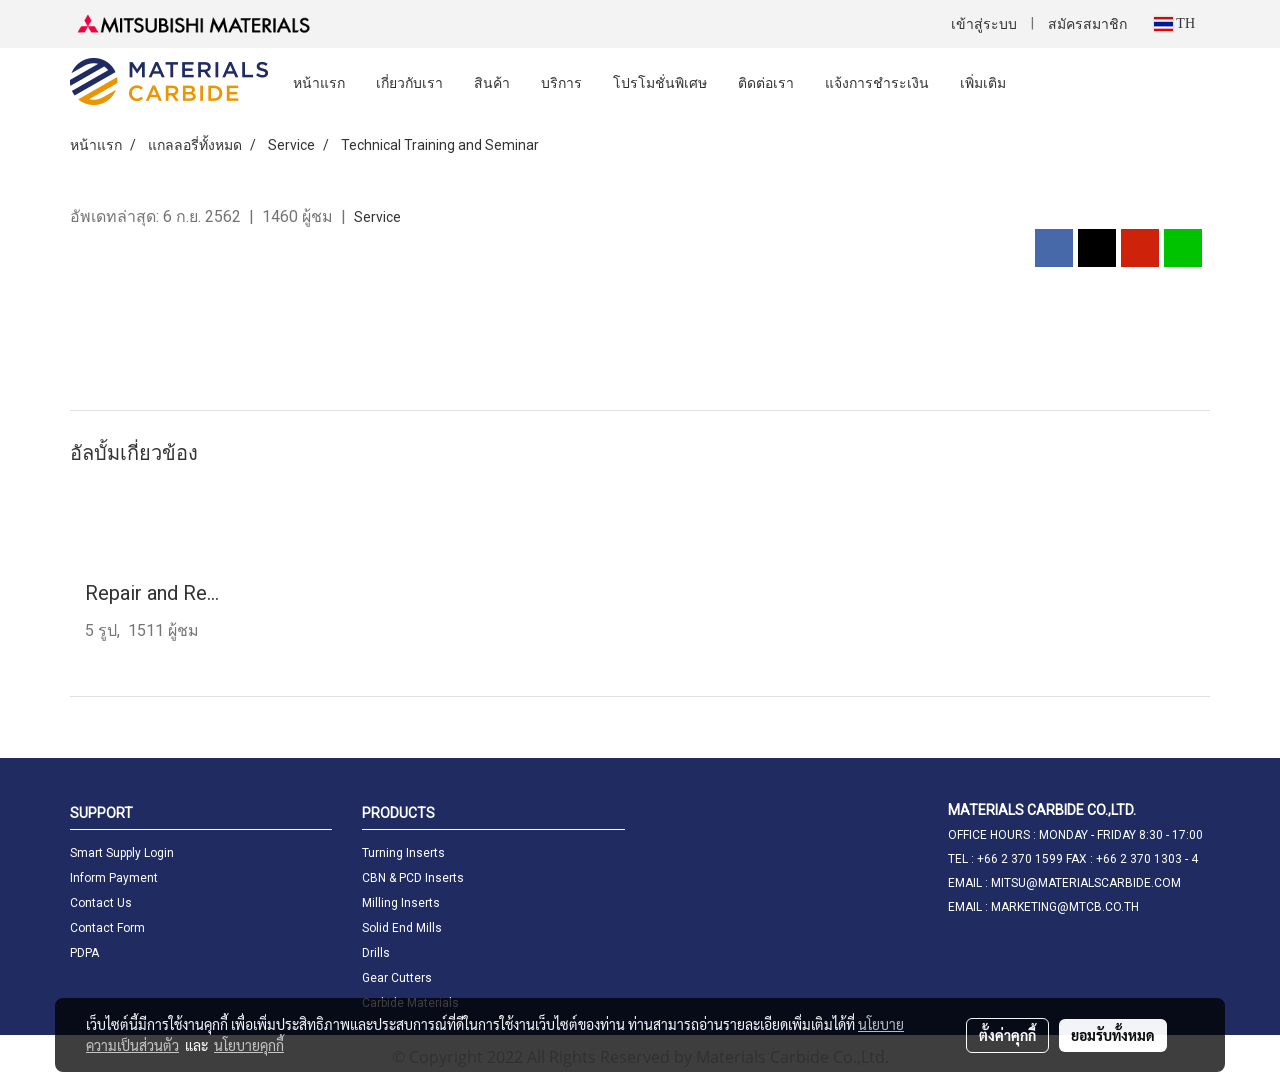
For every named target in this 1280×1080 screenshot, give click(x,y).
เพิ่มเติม (983, 83)
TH (1174, 23)
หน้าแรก (319, 83)
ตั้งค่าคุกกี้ (1007, 1035)
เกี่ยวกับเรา (409, 83)
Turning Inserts (403, 853)
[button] (1039, 83)
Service (377, 217)
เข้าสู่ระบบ (984, 24)
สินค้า (492, 83)
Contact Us (101, 903)
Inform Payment (114, 878)
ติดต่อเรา (766, 83)
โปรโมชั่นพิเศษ (660, 83)
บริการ (561, 83)
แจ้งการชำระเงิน (877, 83)
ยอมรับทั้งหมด (1113, 1035)
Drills (376, 953)
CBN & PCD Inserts (413, 878)
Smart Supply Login (122, 853)
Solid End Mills (402, 928)
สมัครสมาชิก (1087, 24)
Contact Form (107, 928)
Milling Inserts (401, 903)
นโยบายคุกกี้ (249, 1045)
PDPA (84, 953)
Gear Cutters (397, 978)
